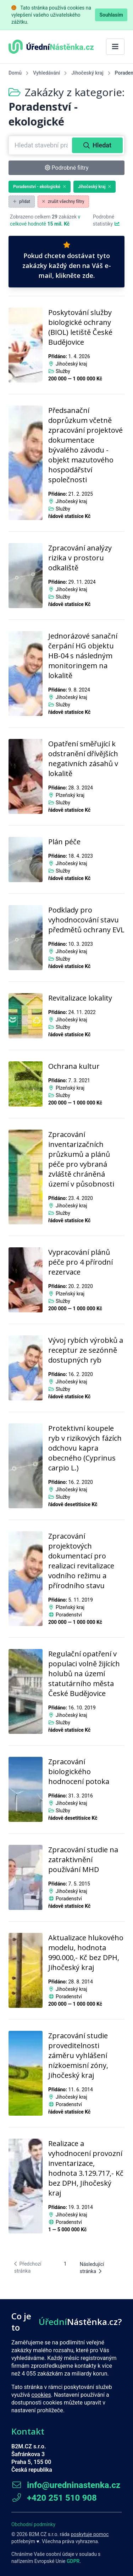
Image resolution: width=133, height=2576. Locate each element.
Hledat (97, 145)
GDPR (73, 2561)
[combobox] (41, 145)
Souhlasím (111, 15)
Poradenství (69, 1615)
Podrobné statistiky (106, 220)
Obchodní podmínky (33, 2524)
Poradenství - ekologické (39, 186)
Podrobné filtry (67, 167)
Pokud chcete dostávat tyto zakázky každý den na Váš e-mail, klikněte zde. (66, 260)
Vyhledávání (46, 73)
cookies (41, 2394)
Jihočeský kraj (87, 73)
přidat (21, 201)
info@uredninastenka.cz (65, 2485)
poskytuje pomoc (90, 2534)
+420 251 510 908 (54, 2498)
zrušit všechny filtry (63, 201)
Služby (63, 371)
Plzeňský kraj (70, 795)
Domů (15, 73)
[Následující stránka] (99, 2267)
